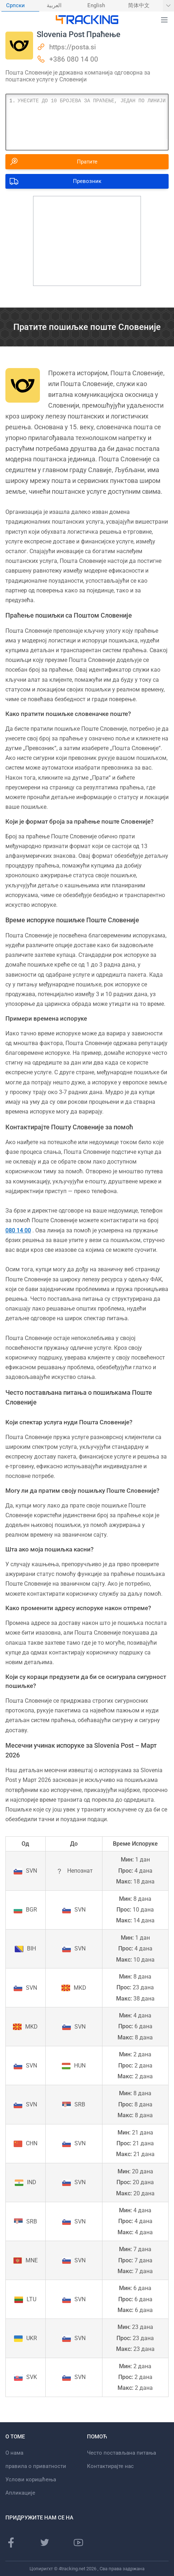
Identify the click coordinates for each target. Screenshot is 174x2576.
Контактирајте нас (110, 2466)
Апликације (20, 2493)
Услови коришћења (30, 2479)
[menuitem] (20, 6)
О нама (14, 2453)
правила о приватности (35, 2466)
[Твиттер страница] (44, 2542)
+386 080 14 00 (73, 59)
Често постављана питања (121, 2453)
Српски (15, 6)
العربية (54, 6)
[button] (164, 20)
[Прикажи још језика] (168, 6)
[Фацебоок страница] (11, 2542)
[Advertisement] (87, 241)
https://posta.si (72, 47)
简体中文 (139, 6)
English (96, 6)
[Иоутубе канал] (78, 2542)
